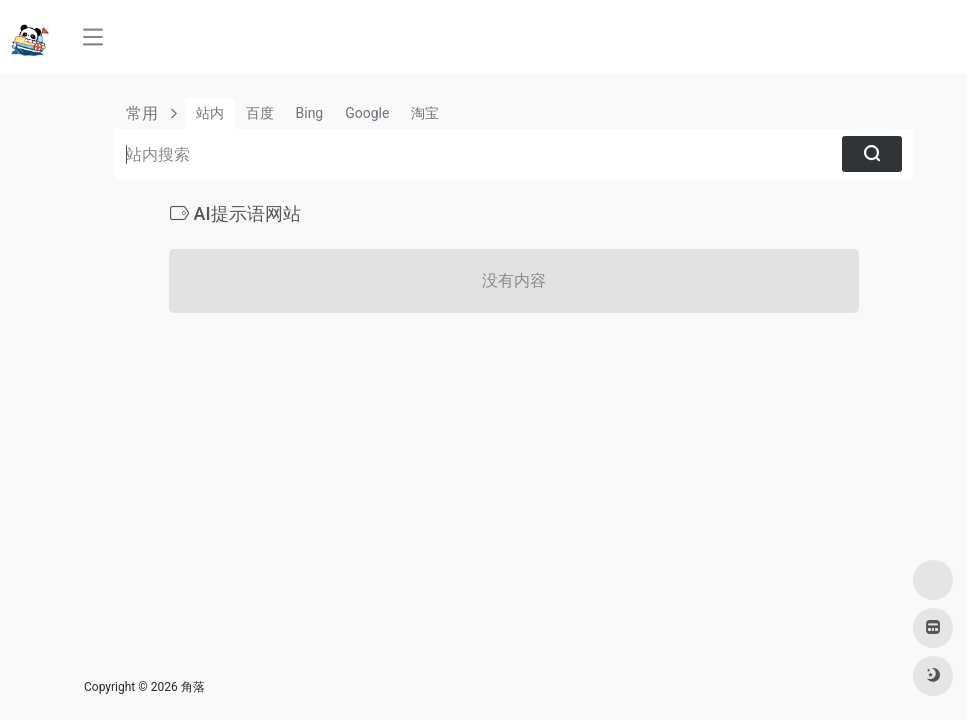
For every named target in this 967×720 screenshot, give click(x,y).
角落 (193, 687)
